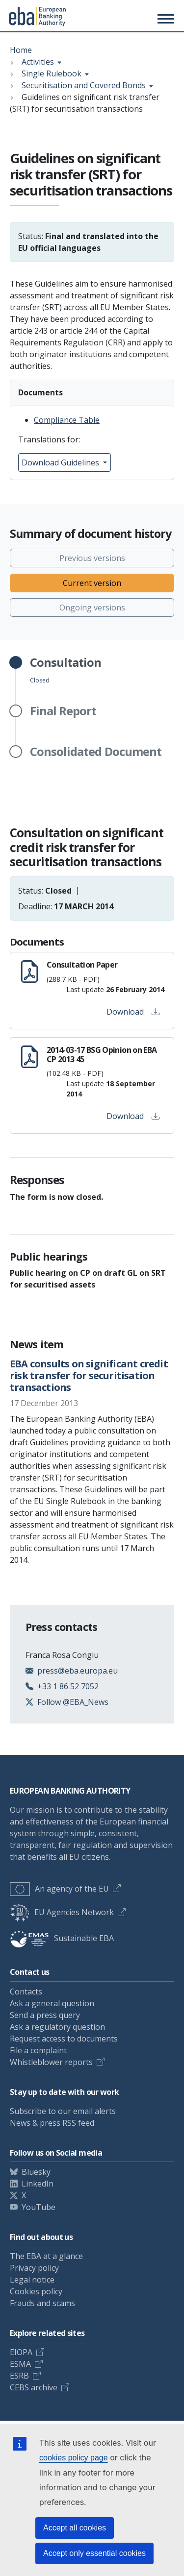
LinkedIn (37, 2183)
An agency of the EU (59, 1888)
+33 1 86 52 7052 (68, 1686)
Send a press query (45, 2015)
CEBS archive (33, 2387)
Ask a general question (52, 2003)
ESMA (20, 2363)
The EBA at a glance (46, 2256)
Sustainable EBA (62, 1938)
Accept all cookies (74, 2528)
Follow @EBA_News (72, 1702)
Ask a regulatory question (57, 2026)
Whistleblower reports (51, 2062)
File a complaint (38, 2050)
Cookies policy (36, 2291)
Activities (38, 61)
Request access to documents (64, 2038)
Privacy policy (34, 2267)
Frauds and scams (42, 2303)
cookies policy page (73, 2458)
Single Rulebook (51, 73)
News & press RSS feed (52, 2122)
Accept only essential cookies (94, 2553)
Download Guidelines (61, 462)
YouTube (38, 2207)
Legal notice (32, 2279)
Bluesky (36, 2171)
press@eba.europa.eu (77, 1670)
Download (132, 1011)
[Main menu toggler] (164, 18)
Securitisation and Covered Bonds (84, 85)
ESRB (19, 2375)
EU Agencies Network (62, 1912)
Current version (92, 583)
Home (21, 50)
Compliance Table (67, 419)
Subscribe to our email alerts (63, 2111)
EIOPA (21, 2352)
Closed (65, 670)
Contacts (26, 1991)
